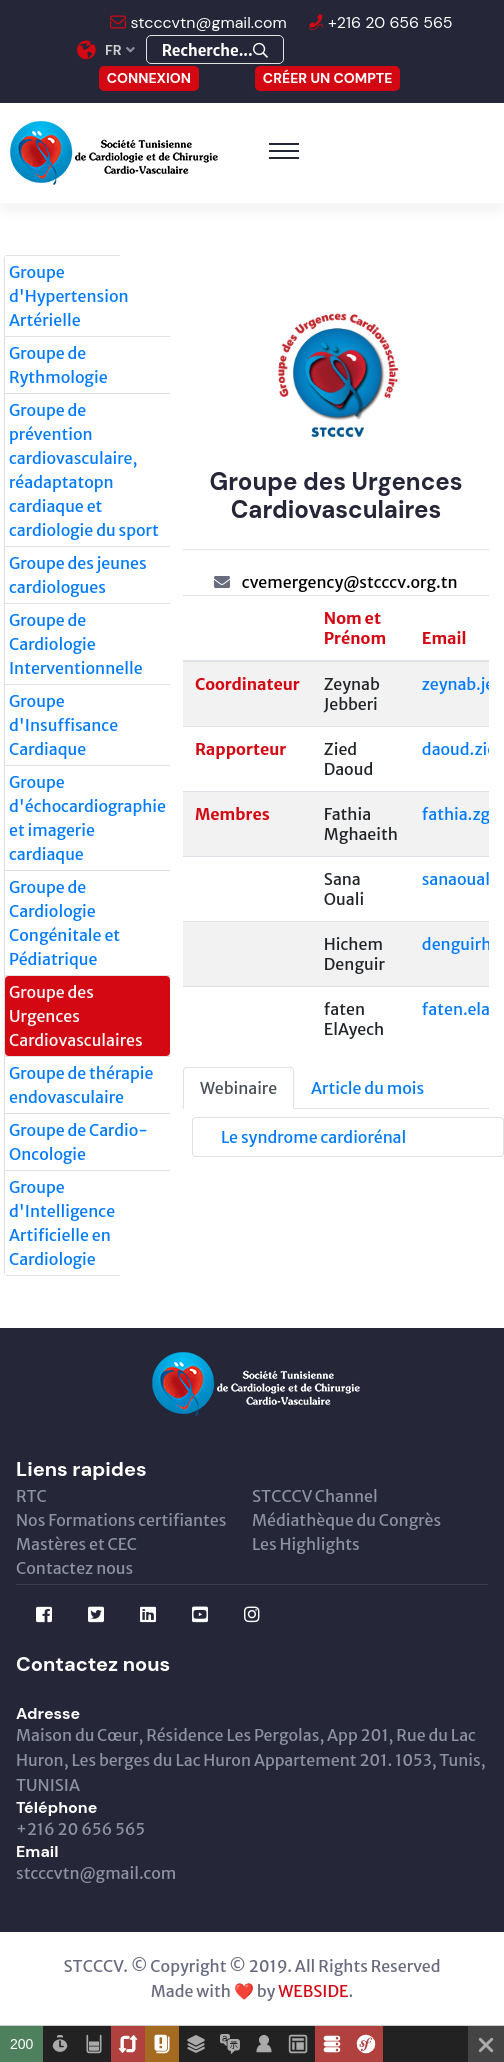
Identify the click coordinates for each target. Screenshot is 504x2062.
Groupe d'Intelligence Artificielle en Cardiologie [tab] (62, 1223)
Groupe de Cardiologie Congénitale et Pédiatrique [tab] (64, 923)
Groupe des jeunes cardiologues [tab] (78, 575)
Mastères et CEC (76, 1544)
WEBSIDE (313, 1991)
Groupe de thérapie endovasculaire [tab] (81, 1085)
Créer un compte (328, 78)
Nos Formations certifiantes (121, 1520)
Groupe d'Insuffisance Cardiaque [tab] (63, 725)
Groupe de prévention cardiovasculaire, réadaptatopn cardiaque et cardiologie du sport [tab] (84, 470)
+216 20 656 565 (388, 22)
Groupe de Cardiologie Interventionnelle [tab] (76, 644)
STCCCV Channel (315, 1496)
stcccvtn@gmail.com (206, 22)
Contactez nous (74, 1568)
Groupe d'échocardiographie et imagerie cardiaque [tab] (87, 818)
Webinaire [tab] (238, 1088)
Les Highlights (306, 1544)
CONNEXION (149, 78)
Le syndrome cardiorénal (313, 1137)
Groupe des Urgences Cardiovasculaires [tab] (76, 1016)
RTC (31, 1496)
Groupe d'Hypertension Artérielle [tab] (69, 296)
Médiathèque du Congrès (346, 1520)
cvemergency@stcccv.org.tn (350, 582)
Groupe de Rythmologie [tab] (58, 365)
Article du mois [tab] (367, 1088)
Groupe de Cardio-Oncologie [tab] (78, 1142)
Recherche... (215, 50)
